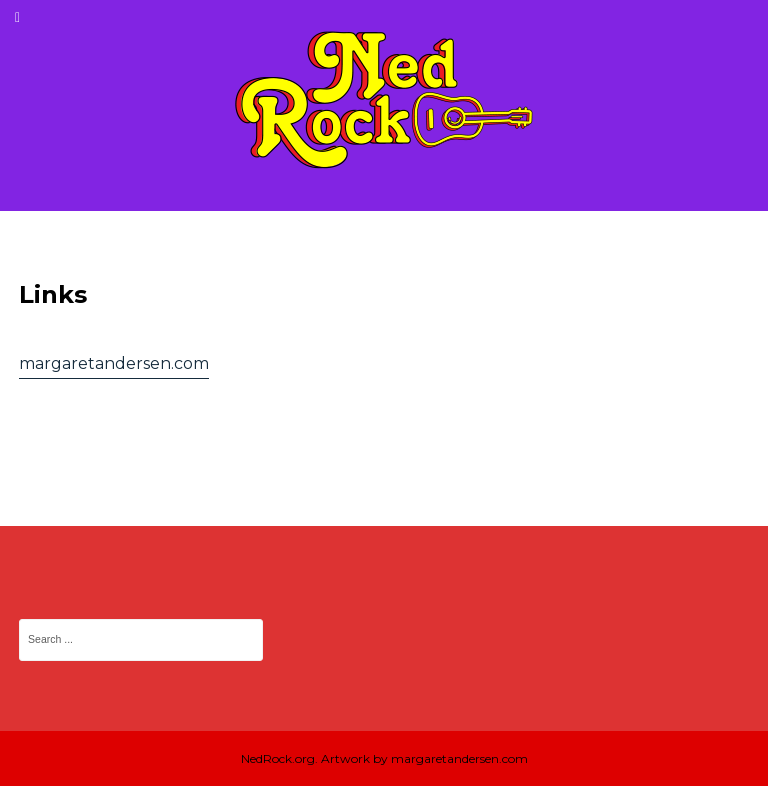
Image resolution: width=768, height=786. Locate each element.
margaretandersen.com (114, 363)
